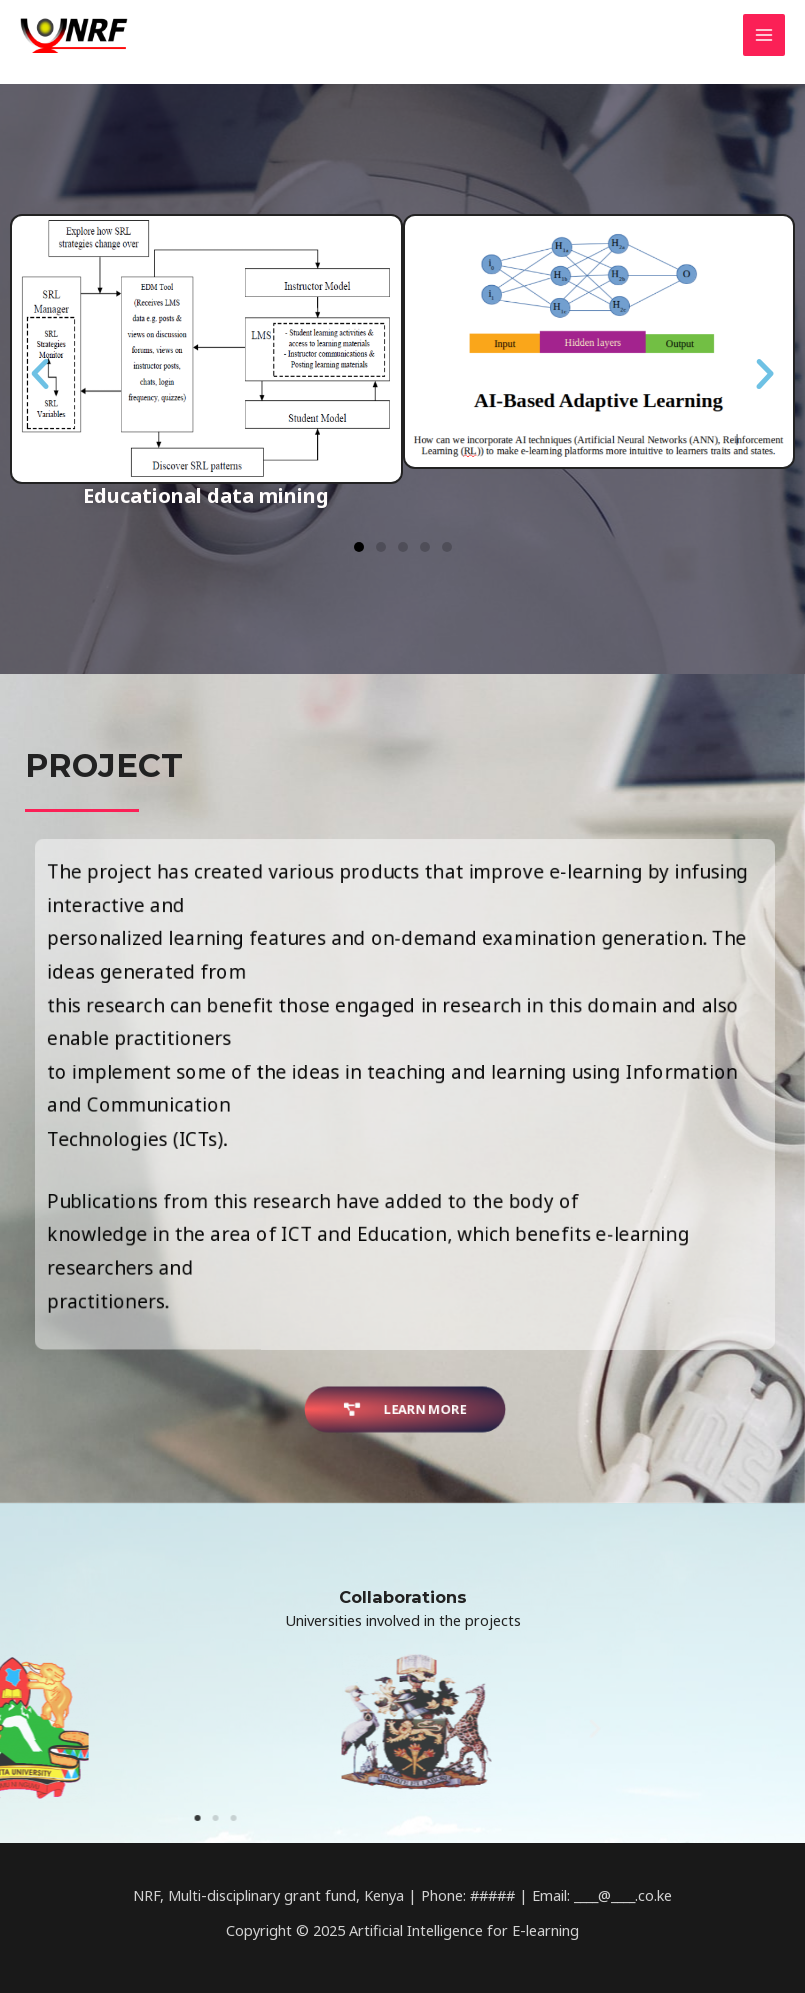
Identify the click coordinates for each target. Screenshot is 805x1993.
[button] (359, 557)
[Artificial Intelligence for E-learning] (80, 35)
